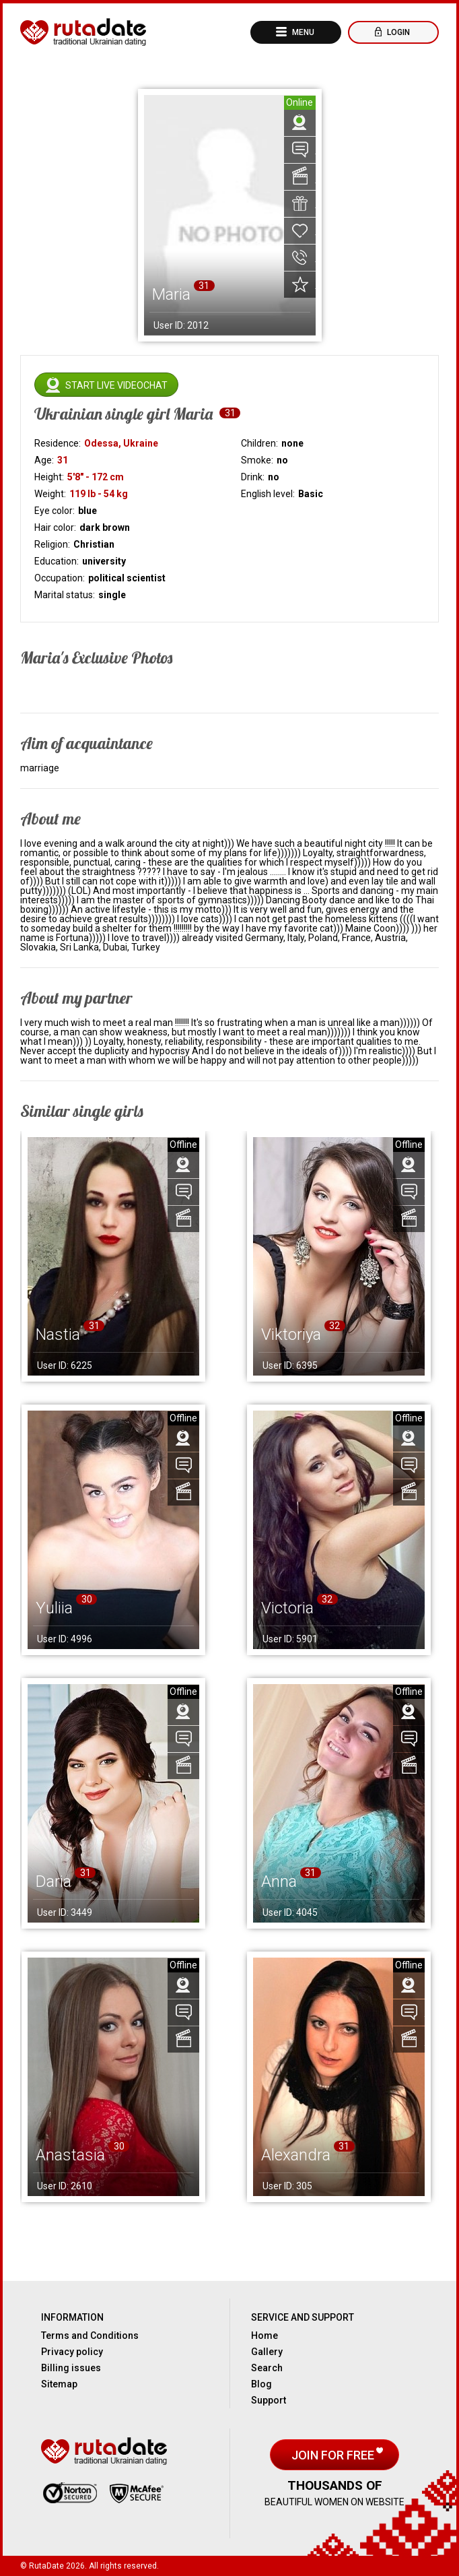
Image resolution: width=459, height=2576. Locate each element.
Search (267, 2367)
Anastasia (70, 2155)
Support (268, 2400)
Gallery (267, 2351)
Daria (53, 1881)
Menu (302, 32)
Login (397, 32)
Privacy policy (72, 2351)
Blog (261, 2384)
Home (264, 2335)
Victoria (287, 1608)
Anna (279, 1881)
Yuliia (54, 1608)
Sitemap (59, 2384)
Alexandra (295, 2155)
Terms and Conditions (90, 2335)
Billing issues (71, 2367)
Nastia (58, 1334)
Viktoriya (291, 1334)
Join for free (334, 2455)
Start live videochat (116, 385)
